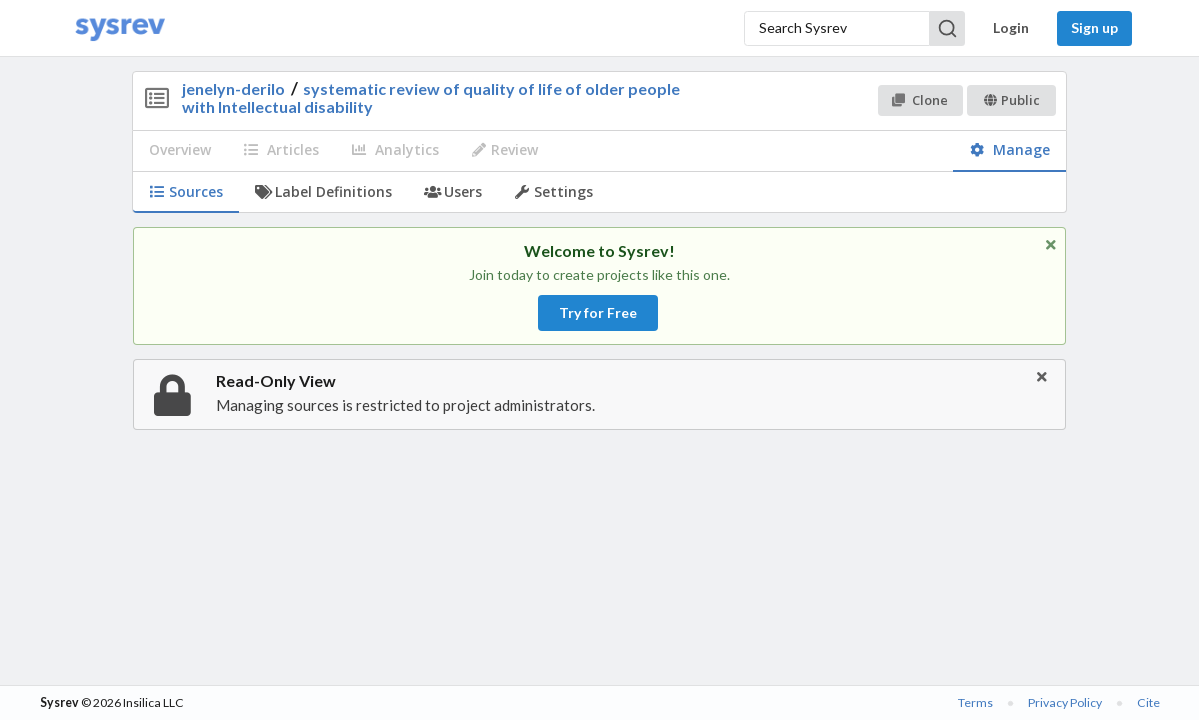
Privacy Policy (1065, 702)
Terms (975, 702)
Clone (919, 100)
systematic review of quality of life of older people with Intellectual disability (431, 97)
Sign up (1094, 27)
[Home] (120, 28)
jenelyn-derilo (233, 88)
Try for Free (598, 312)
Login (1011, 27)
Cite (1148, 702)
